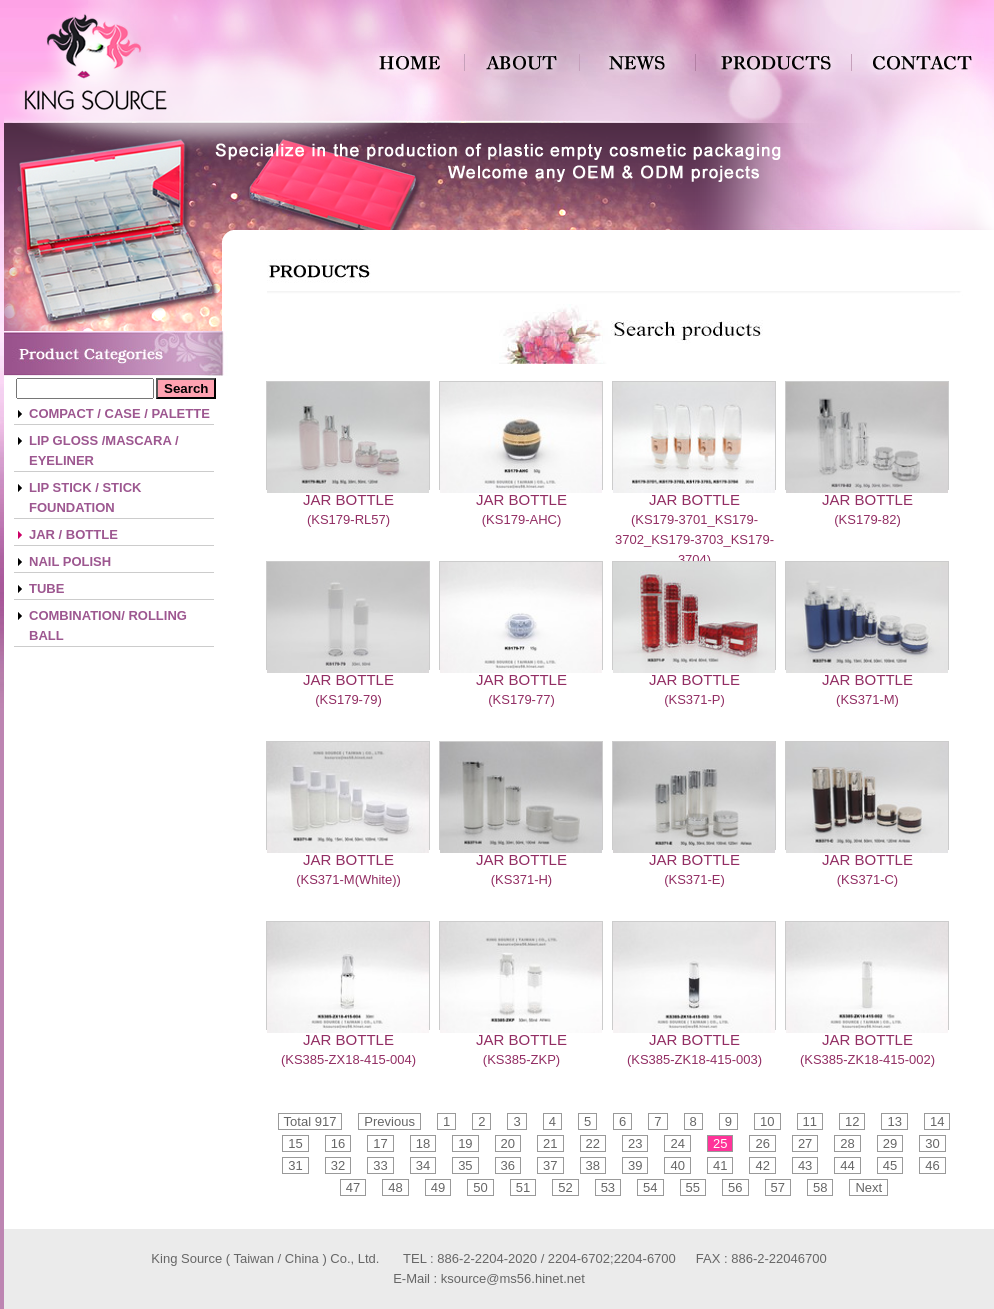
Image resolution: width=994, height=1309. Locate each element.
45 (890, 1165)
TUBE (46, 588)
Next (868, 1187)
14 (937, 1121)
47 (353, 1187)
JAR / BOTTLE (73, 534)
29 (890, 1143)
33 (380, 1165)
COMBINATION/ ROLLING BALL (108, 625)
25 (720, 1143)
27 (805, 1143)
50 (480, 1187)
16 (338, 1143)
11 (810, 1121)
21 (550, 1143)
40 (677, 1165)
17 (380, 1143)
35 (465, 1165)
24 (677, 1143)
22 (593, 1143)
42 (762, 1165)
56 (735, 1187)
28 (847, 1143)
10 (767, 1121)
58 (820, 1187)
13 (894, 1121)
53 (608, 1187)
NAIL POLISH (70, 561)
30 (932, 1143)
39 (635, 1165)
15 (295, 1143)
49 (438, 1187)
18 (423, 1143)
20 (508, 1143)
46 (932, 1165)
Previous (389, 1121)
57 (778, 1187)
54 (650, 1187)
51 (523, 1187)
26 (762, 1143)
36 (508, 1165)
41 (720, 1165)
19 (465, 1143)
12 (852, 1121)
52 (565, 1187)
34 (423, 1165)
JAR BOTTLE (348, 499)
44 (847, 1165)
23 (635, 1143)
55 (693, 1187)
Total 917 (310, 1121)
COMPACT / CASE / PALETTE (119, 413)
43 (805, 1165)
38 (593, 1165)
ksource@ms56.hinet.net (513, 1278)
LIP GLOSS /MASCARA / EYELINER (104, 450)
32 (338, 1165)
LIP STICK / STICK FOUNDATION (85, 497)
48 (395, 1187)
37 (550, 1165)
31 (295, 1165)
